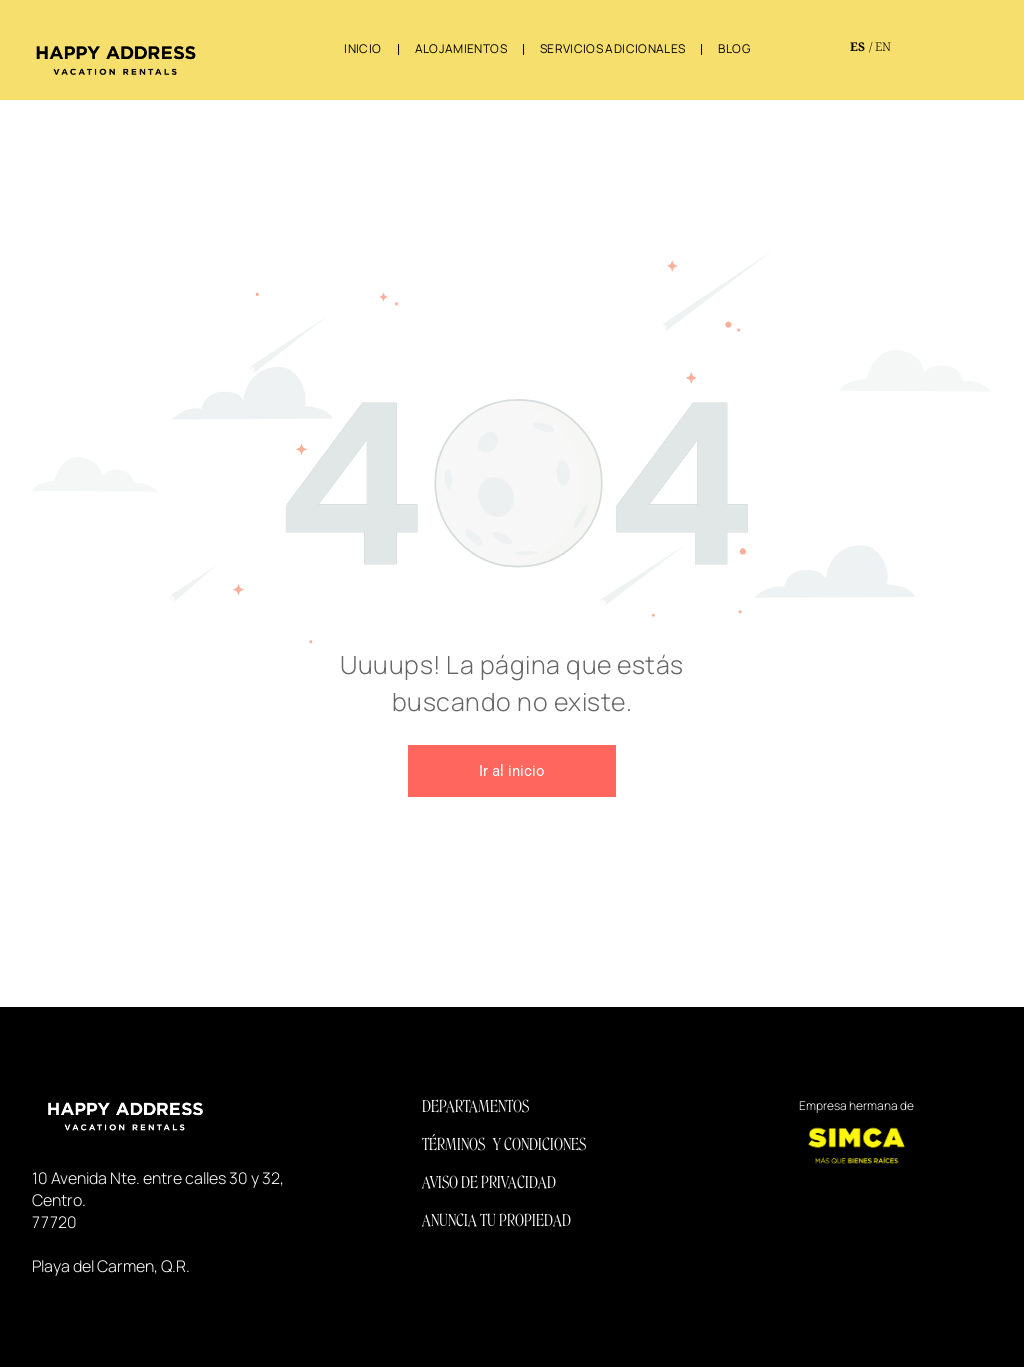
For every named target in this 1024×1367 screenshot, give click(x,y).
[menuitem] (364, 49)
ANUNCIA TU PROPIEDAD (496, 1220)
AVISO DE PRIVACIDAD (489, 1182)
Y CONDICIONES (539, 1144)
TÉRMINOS (453, 1144)
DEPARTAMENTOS (475, 1106)
